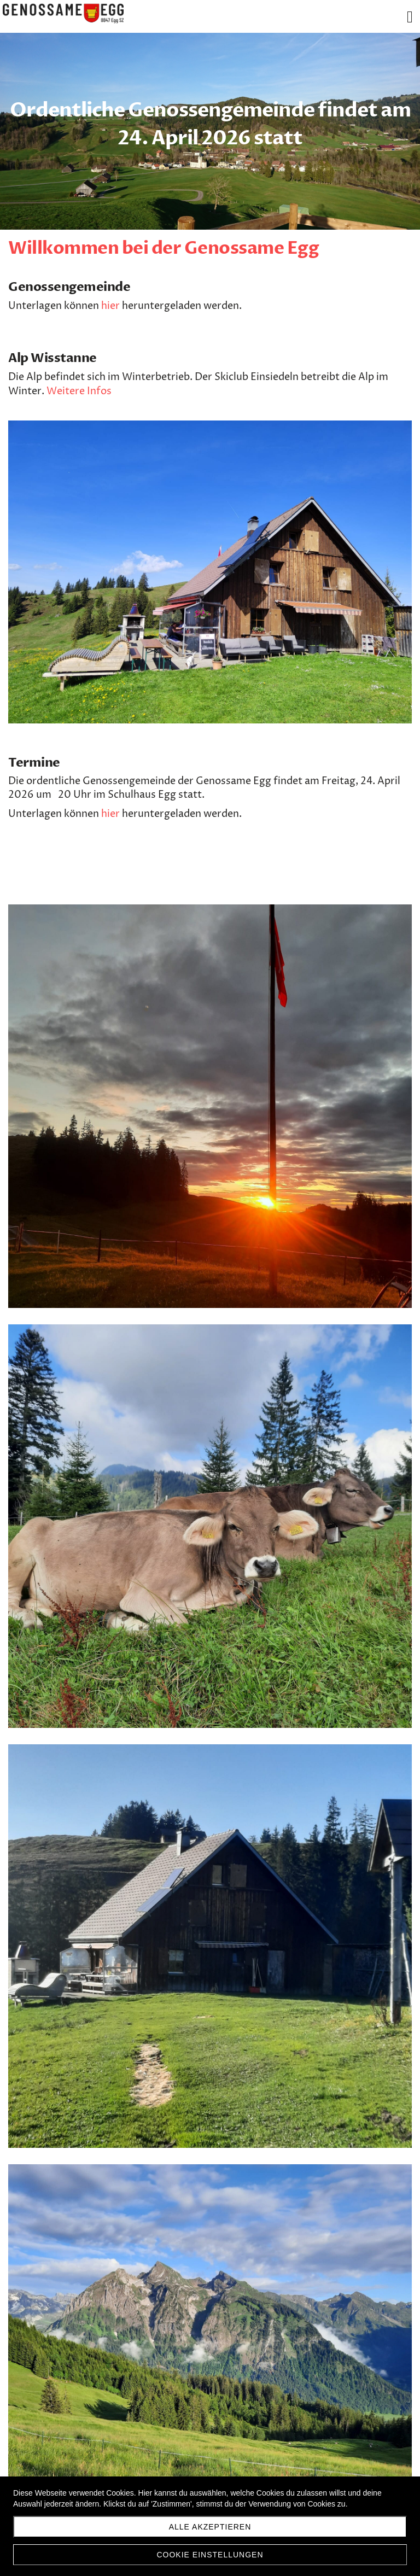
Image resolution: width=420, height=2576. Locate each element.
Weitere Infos (79, 391)
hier (110, 306)
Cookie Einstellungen (209, 2554)
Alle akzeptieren (210, 2526)
